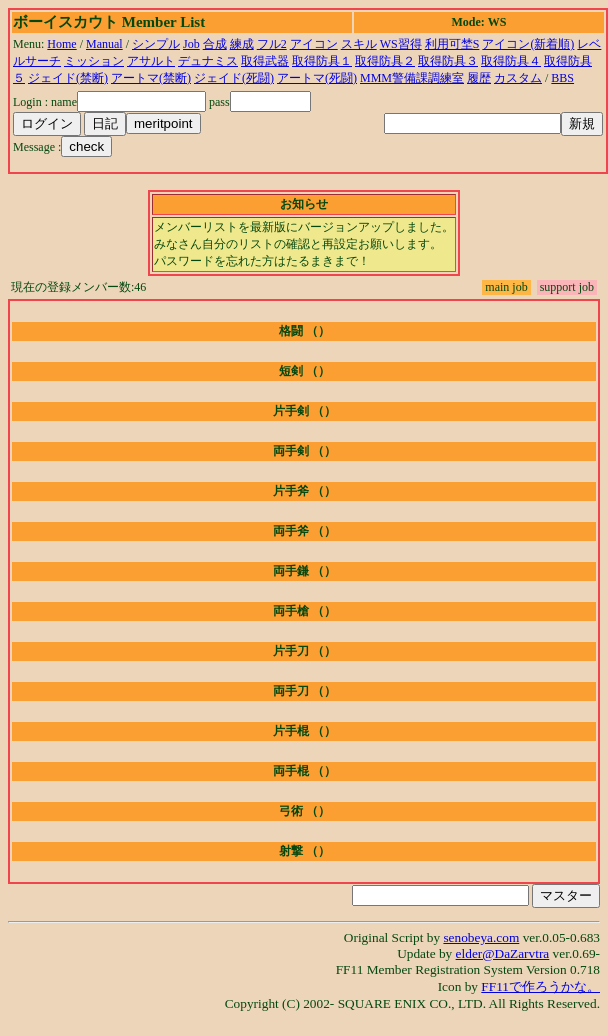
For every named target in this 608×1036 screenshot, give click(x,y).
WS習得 (401, 44)
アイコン (314, 44)
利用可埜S (452, 44)
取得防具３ (448, 61)
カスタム (518, 78)
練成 (242, 44)
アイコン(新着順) (528, 44)
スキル (359, 44)
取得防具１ (322, 61)
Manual (104, 44)
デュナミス (208, 61)
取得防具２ (385, 61)
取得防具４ (511, 61)
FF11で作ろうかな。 (540, 986)
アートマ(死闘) (317, 78)
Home (61, 44)
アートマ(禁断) (151, 78)
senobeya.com (481, 937)
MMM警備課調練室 (412, 78)
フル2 (272, 44)
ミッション (94, 61)
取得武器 (265, 61)
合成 (215, 44)
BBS (562, 78)
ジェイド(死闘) (234, 78)
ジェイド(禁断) (68, 78)
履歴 (479, 78)
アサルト (151, 61)
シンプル (156, 44)
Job (191, 44)
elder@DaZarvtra (503, 953)
